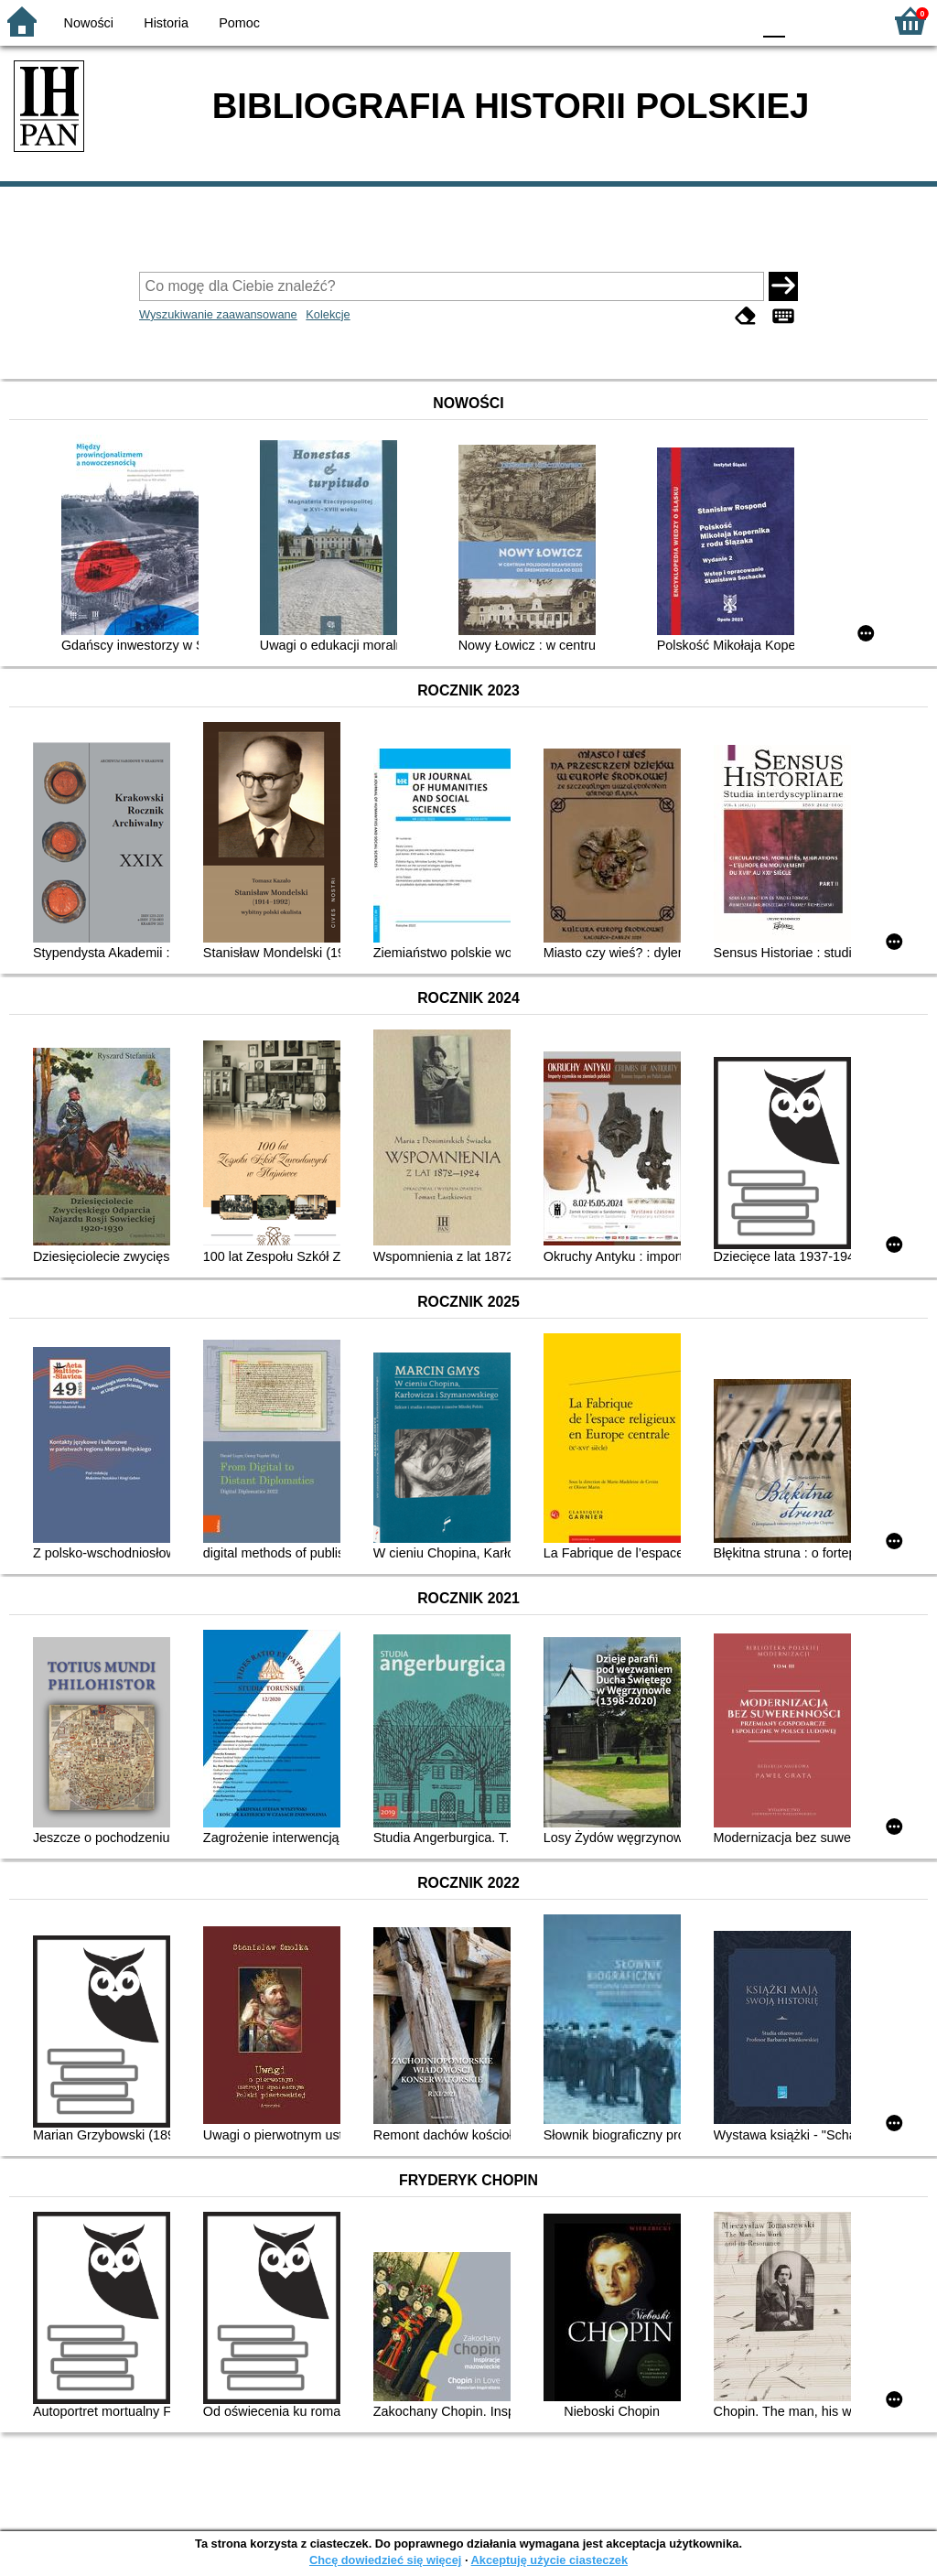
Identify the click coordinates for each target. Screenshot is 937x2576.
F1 (805, 20)
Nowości (88, 23)
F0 (773, 20)
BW (658, 20)
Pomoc (239, 23)
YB (694, 20)
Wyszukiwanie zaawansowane (218, 314)
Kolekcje (328, 314)
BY (731, 20)
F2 (847, 20)
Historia (166, 23)
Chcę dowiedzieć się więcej (385, 2560)
